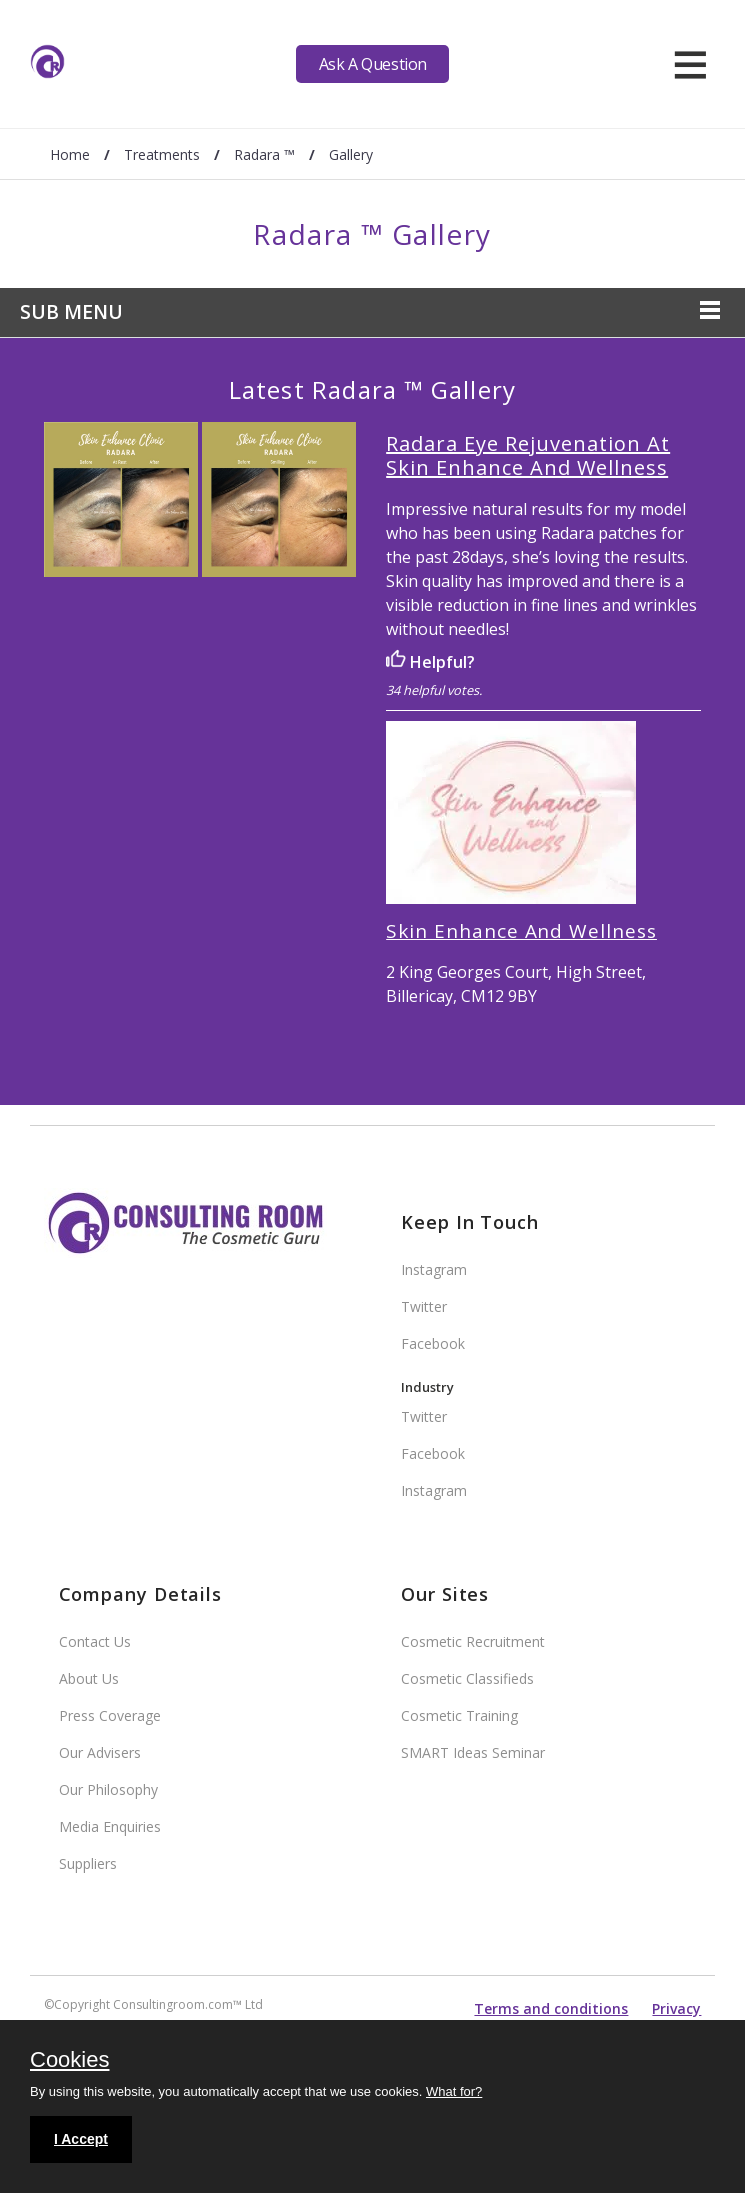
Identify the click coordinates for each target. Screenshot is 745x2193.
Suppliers (88, 1863)
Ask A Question (373, 64)
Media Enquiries (110, 1826)
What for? (454, 2091)
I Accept (81, 2139)
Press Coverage (110, 1715)
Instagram (434, 1269)
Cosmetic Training (459, 1715)
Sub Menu (71, 311)
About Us (89, 1678)
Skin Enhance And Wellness (521, 931)
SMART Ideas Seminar (473, 1752)
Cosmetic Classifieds (467, 1678)
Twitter (424, 1306)
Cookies (69, 2061)
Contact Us (95, 1641)
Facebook (433, 1343)
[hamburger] (690, 64)
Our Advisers (100, 1752)
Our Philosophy (108, 1789)
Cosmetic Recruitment (473, 1641)
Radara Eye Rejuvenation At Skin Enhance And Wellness (528, 455)
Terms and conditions (551, 2008)
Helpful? (430, 662)
